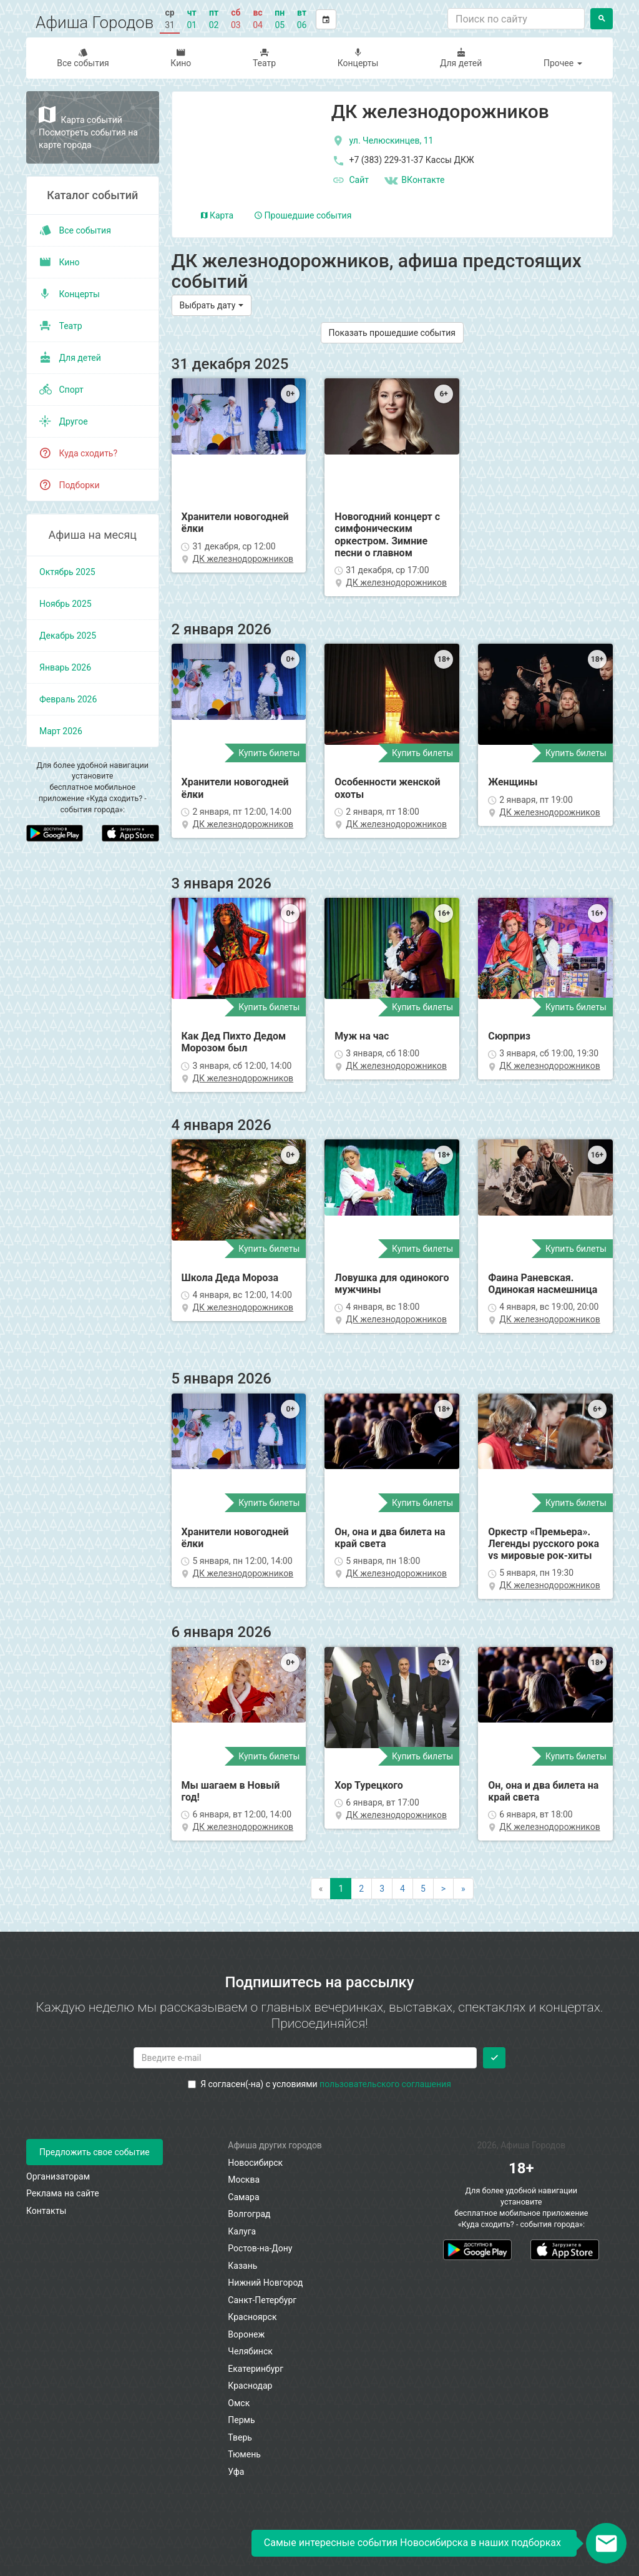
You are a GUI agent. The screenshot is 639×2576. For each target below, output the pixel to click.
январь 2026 (65, 667)
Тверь (240, 2437)
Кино (181, 57)
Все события (83, 57)
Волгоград (249, 2214)
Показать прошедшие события (392, 333)
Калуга (242, 2231)
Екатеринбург (255, 2369)
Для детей (461, 57)
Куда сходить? (78, 453)
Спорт (61, 389)
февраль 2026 (68, 699)
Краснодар (250, 2386)
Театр (265, 57)
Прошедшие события (303, 215)
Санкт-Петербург (262, 2300)
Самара (243, 2197)
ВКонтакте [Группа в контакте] (414, 180)
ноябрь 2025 (65, 604)
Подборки (69, 485)
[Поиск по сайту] (516, 18)
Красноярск (252, 2317)
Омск (239, 2403)
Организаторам (58, 2176)
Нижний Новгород (265, 2283)
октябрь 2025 (67, 572)
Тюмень (244, 2454)
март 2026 (60, 731)
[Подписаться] (494, 2057)
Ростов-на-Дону (260, 2248)
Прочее (563, 63)
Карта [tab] (217, 215)
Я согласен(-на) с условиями (319, 2084)
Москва (244, 2180)
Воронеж (246, 2334)
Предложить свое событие (94, 2152)
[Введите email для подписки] (305, 2057)
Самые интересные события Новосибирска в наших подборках (412, 2543)
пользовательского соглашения (385, 2084)
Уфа (236, 2472)
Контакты (46, 2211)
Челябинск (250, 2351)
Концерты (357, 57)
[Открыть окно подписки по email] (606, 2543)
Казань (242, 2266)
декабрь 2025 (67, 636)
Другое (63, 421)
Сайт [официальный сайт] (350, 180)
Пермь (241, 2420)
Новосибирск (255, 2163)
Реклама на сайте (62, 2193)
